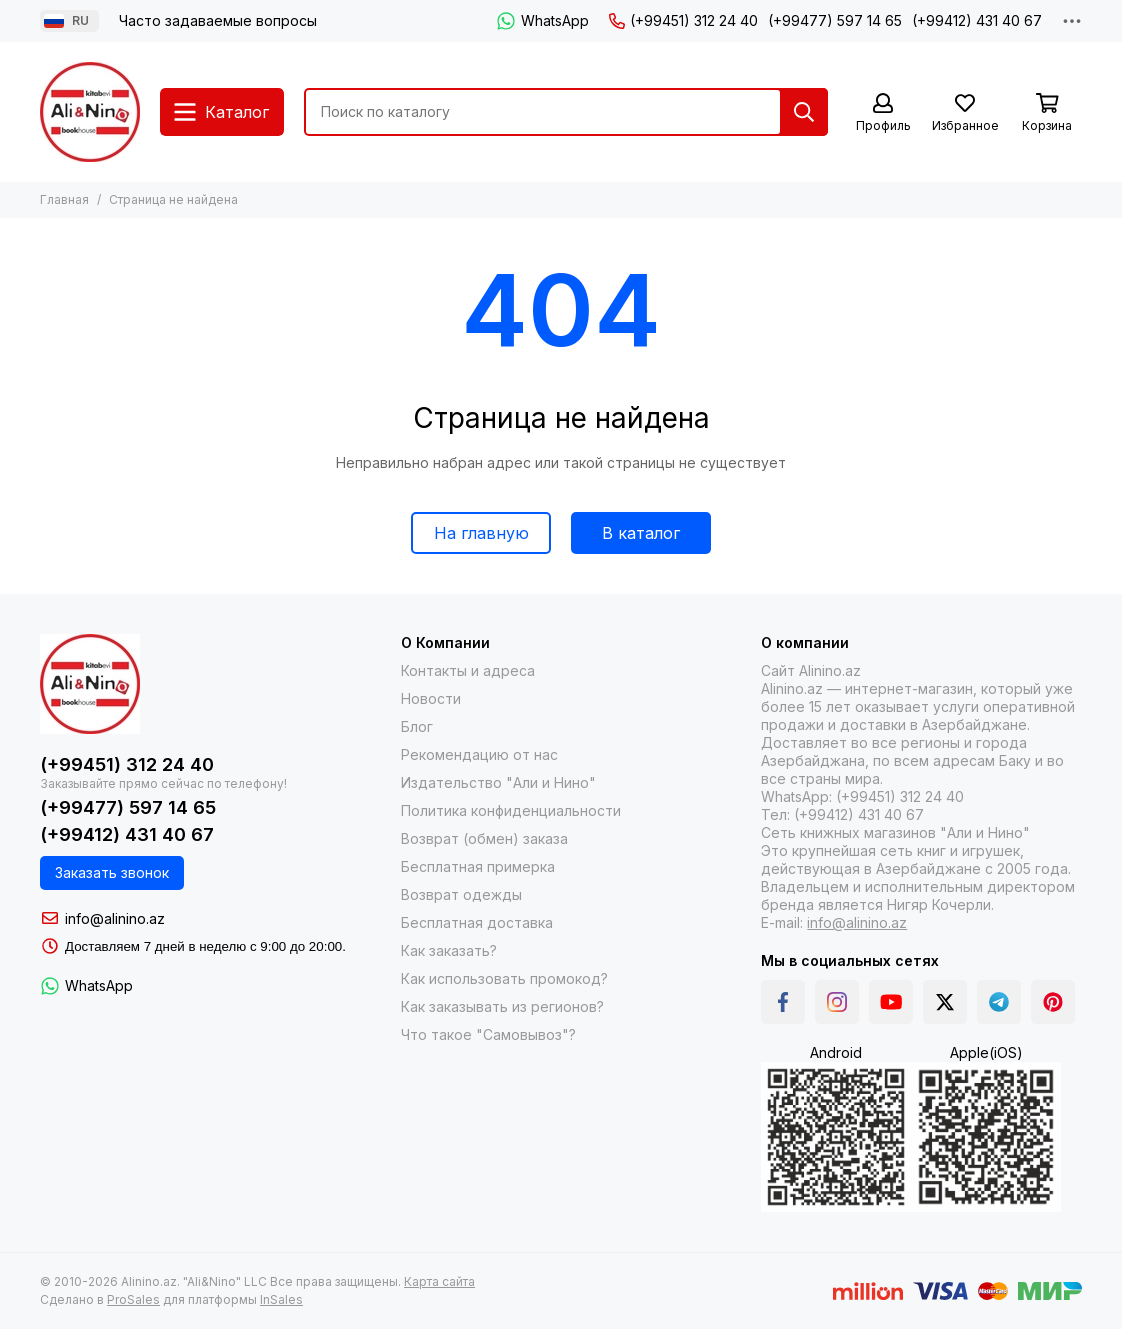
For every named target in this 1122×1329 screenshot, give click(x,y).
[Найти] (804, 112)
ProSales (133, 1299)
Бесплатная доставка (477, 922)
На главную (481, 533)
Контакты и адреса (468, 670)
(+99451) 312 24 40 (683, 20)
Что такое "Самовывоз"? (488, 1034)
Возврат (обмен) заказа (484, 838)
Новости (431, 698)
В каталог (641, 533)
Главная (64, 199)
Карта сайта (439, 1281)
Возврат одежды (461, 894)
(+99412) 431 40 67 (977, 20)
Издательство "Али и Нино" (498, 782)
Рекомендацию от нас (479, 754)
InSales (281, 1299)
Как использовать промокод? (504, 978)
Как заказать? (449, 950)
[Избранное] (965, 113)
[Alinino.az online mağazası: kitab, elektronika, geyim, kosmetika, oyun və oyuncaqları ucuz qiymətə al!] (90, 112)
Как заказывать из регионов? (502, 1006)
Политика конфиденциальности (511, 810)
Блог (417, 726)
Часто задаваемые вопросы (218, 20)
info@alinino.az (115, 918)
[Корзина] (1047, 113)
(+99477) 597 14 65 (835, 20)
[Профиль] (883, 113)
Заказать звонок (112, 872)
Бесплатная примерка (478, 866)
